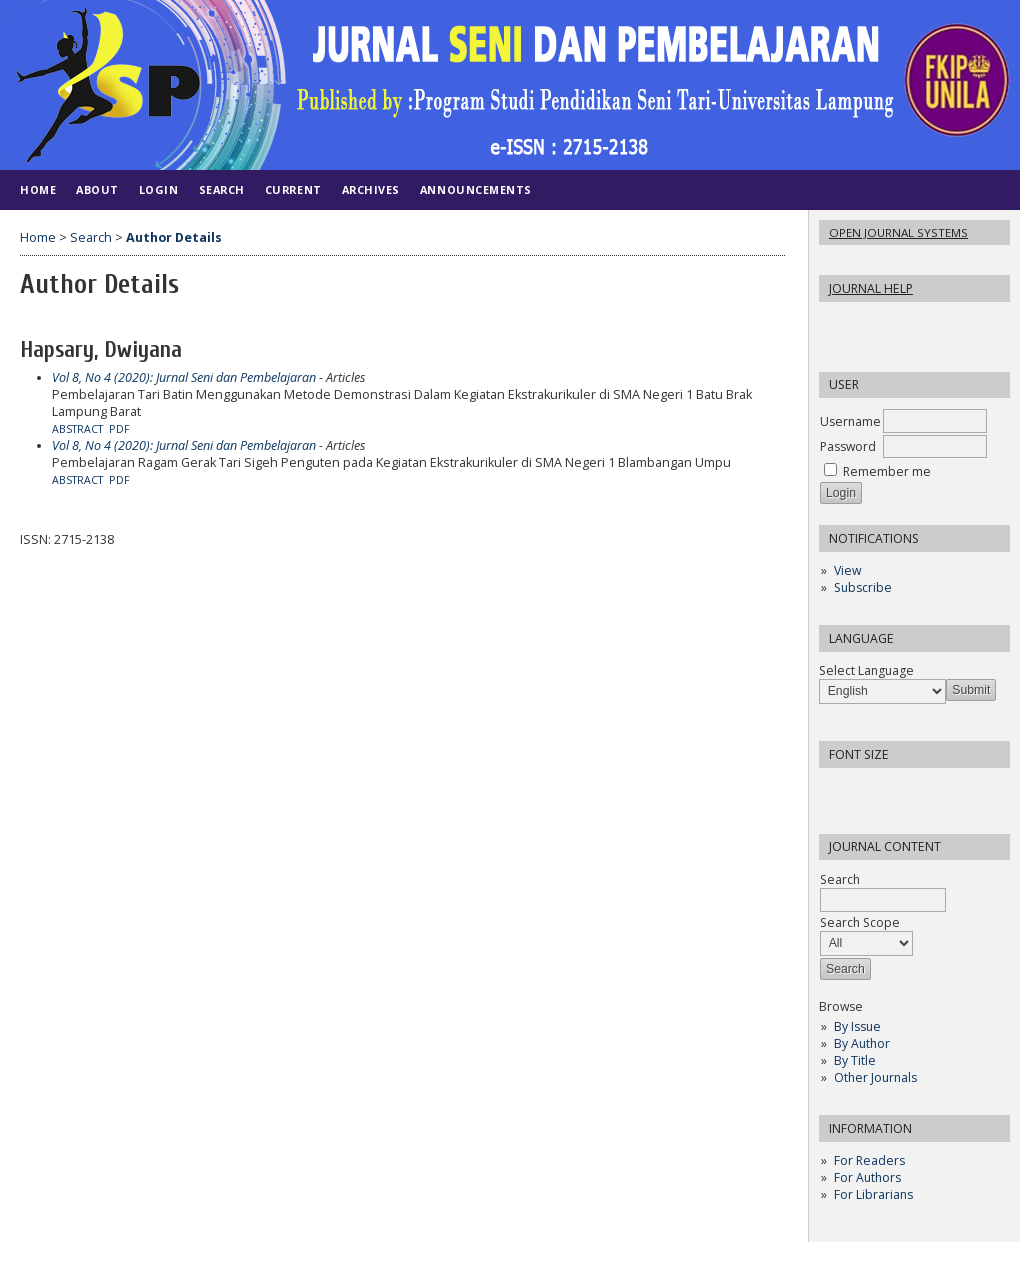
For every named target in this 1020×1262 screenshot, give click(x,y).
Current (293, 189)
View (847, 570)
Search (222, 189)
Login (159, 189)
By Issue (857, 1026)
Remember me (887, 471)
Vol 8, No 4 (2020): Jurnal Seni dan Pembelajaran (184, 377)
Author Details (174, 237)
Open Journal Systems (898, 232)
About (97, 189)
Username (850, 421)
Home (38, 189)
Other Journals (875, 1077)
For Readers (869, 1160)
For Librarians (873, 1194)
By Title (855, 1060)
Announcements (476, 189)
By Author (862, 1043)
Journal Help (871, 288)
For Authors (867, 1177)
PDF (119, 429)
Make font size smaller (837, 789)
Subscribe (863, 587)
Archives (371, 189)
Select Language (866, 670)
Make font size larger (901, 789)
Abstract (77, 429)
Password (848, 446)
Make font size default (869, 789)
